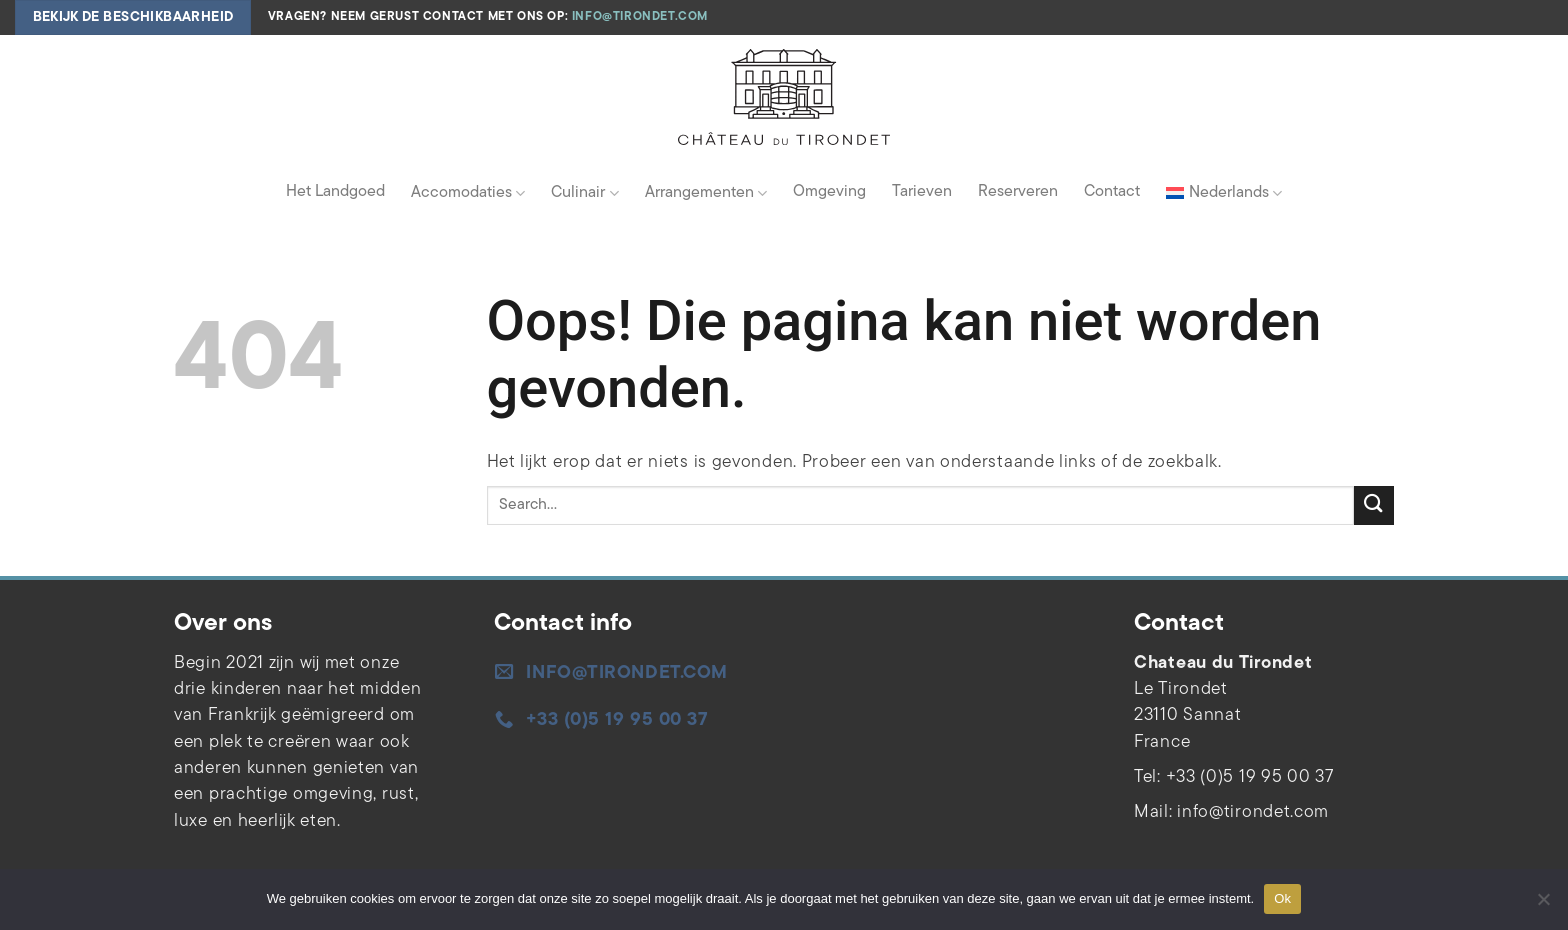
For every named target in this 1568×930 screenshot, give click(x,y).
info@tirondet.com (640, 17)
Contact (1112, 192)
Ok (1282, 898)
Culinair (584, 193)
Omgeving (829, 192)
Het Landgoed (335, 192)
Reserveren (1018, 192)
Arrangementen (706, 193)
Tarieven (922, 192)
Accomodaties (468, 193)
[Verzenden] (1374, 505)
